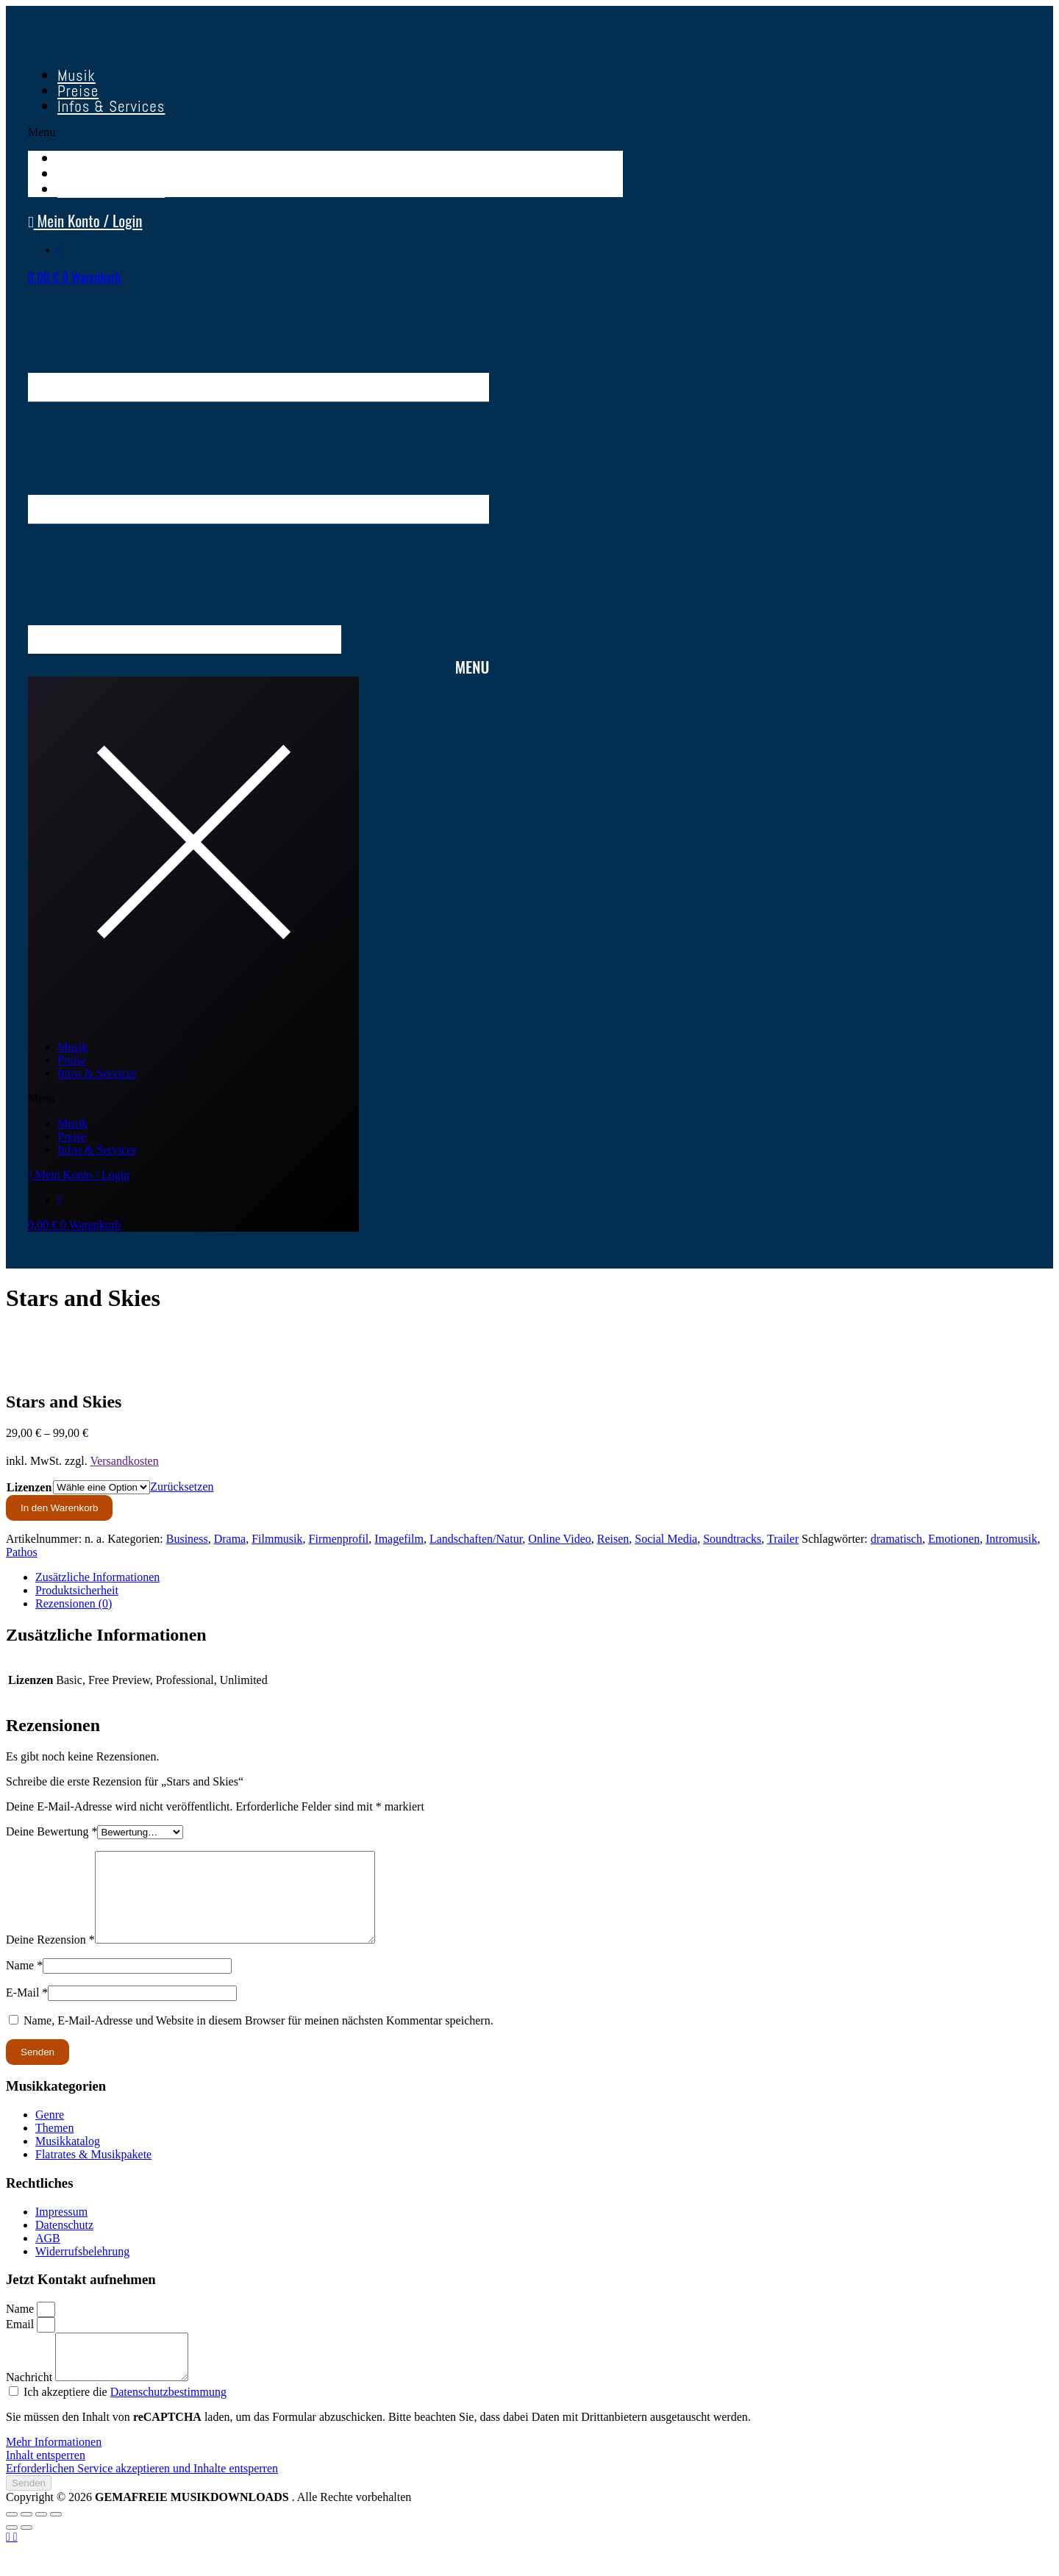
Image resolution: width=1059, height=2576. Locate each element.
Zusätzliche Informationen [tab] (97, 1577)
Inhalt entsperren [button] (45, 2481)
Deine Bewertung (51, 1831)
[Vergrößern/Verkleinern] (12, 2540)
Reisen (613, 1539)
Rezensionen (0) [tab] (73, 1603)
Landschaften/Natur (475, 1539)
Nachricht (30, 2403)
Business (187, 1539)
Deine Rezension (50, 1957)
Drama (230, 1539)
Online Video (559, 1539)
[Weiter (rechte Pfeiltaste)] (26, 2554)
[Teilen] (41, 2540)
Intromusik (1011, 1539)
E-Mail (27, 2010)
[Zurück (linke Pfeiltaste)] (12, 2554)
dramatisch (896, 1539)
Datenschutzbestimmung (168, 2418)
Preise (71, 1060)
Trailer (783, 1539)
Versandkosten (124, 1461)
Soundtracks (732, 1539)
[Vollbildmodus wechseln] (26, 2540)
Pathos (22, 1552)
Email (21, 2342)
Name (24, 1983)
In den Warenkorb (59, 1507)
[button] (325, 132)
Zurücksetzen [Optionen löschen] (181, 1486)
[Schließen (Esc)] (56, 2540)
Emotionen (954, 1539)
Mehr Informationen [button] (53, 2468)
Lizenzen (29, 1487)
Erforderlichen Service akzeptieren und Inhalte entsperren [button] (142, 2494)
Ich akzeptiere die (125, 2418)
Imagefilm (399, 1539)
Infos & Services (111, 106)
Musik (72, 1047)
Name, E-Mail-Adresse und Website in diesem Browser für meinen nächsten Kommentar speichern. (258, 2038)
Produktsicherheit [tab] (76, 1590)
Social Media (666, 1539)
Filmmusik (277, 1539)
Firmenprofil (339, 1539)
